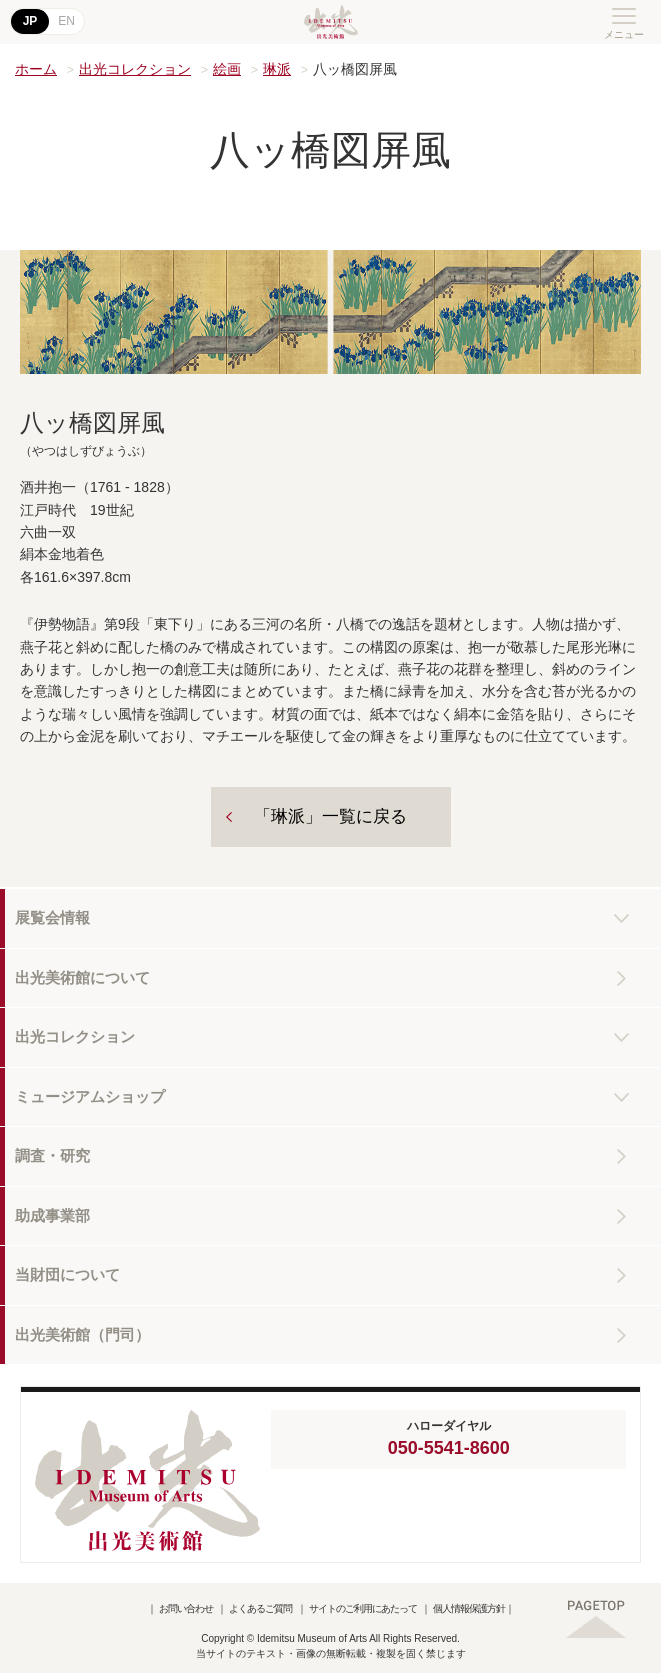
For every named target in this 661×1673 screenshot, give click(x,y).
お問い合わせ (186, 1608)
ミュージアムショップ (90, 1096)
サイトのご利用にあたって (363, 1608)
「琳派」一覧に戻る (330, 816)
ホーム (36, 69)
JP (30, 21)
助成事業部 (52, 1215)
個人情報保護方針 (469, 1608)
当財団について (67, 1274)
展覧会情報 (52, 917)
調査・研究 (52, 1155)
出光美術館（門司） (82, 1334)
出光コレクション (135, 69)
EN (66, 21)
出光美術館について (82, 977)
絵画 (227, 69)
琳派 (277, 69)
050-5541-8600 (449, 1448)
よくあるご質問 (260, 1608)
